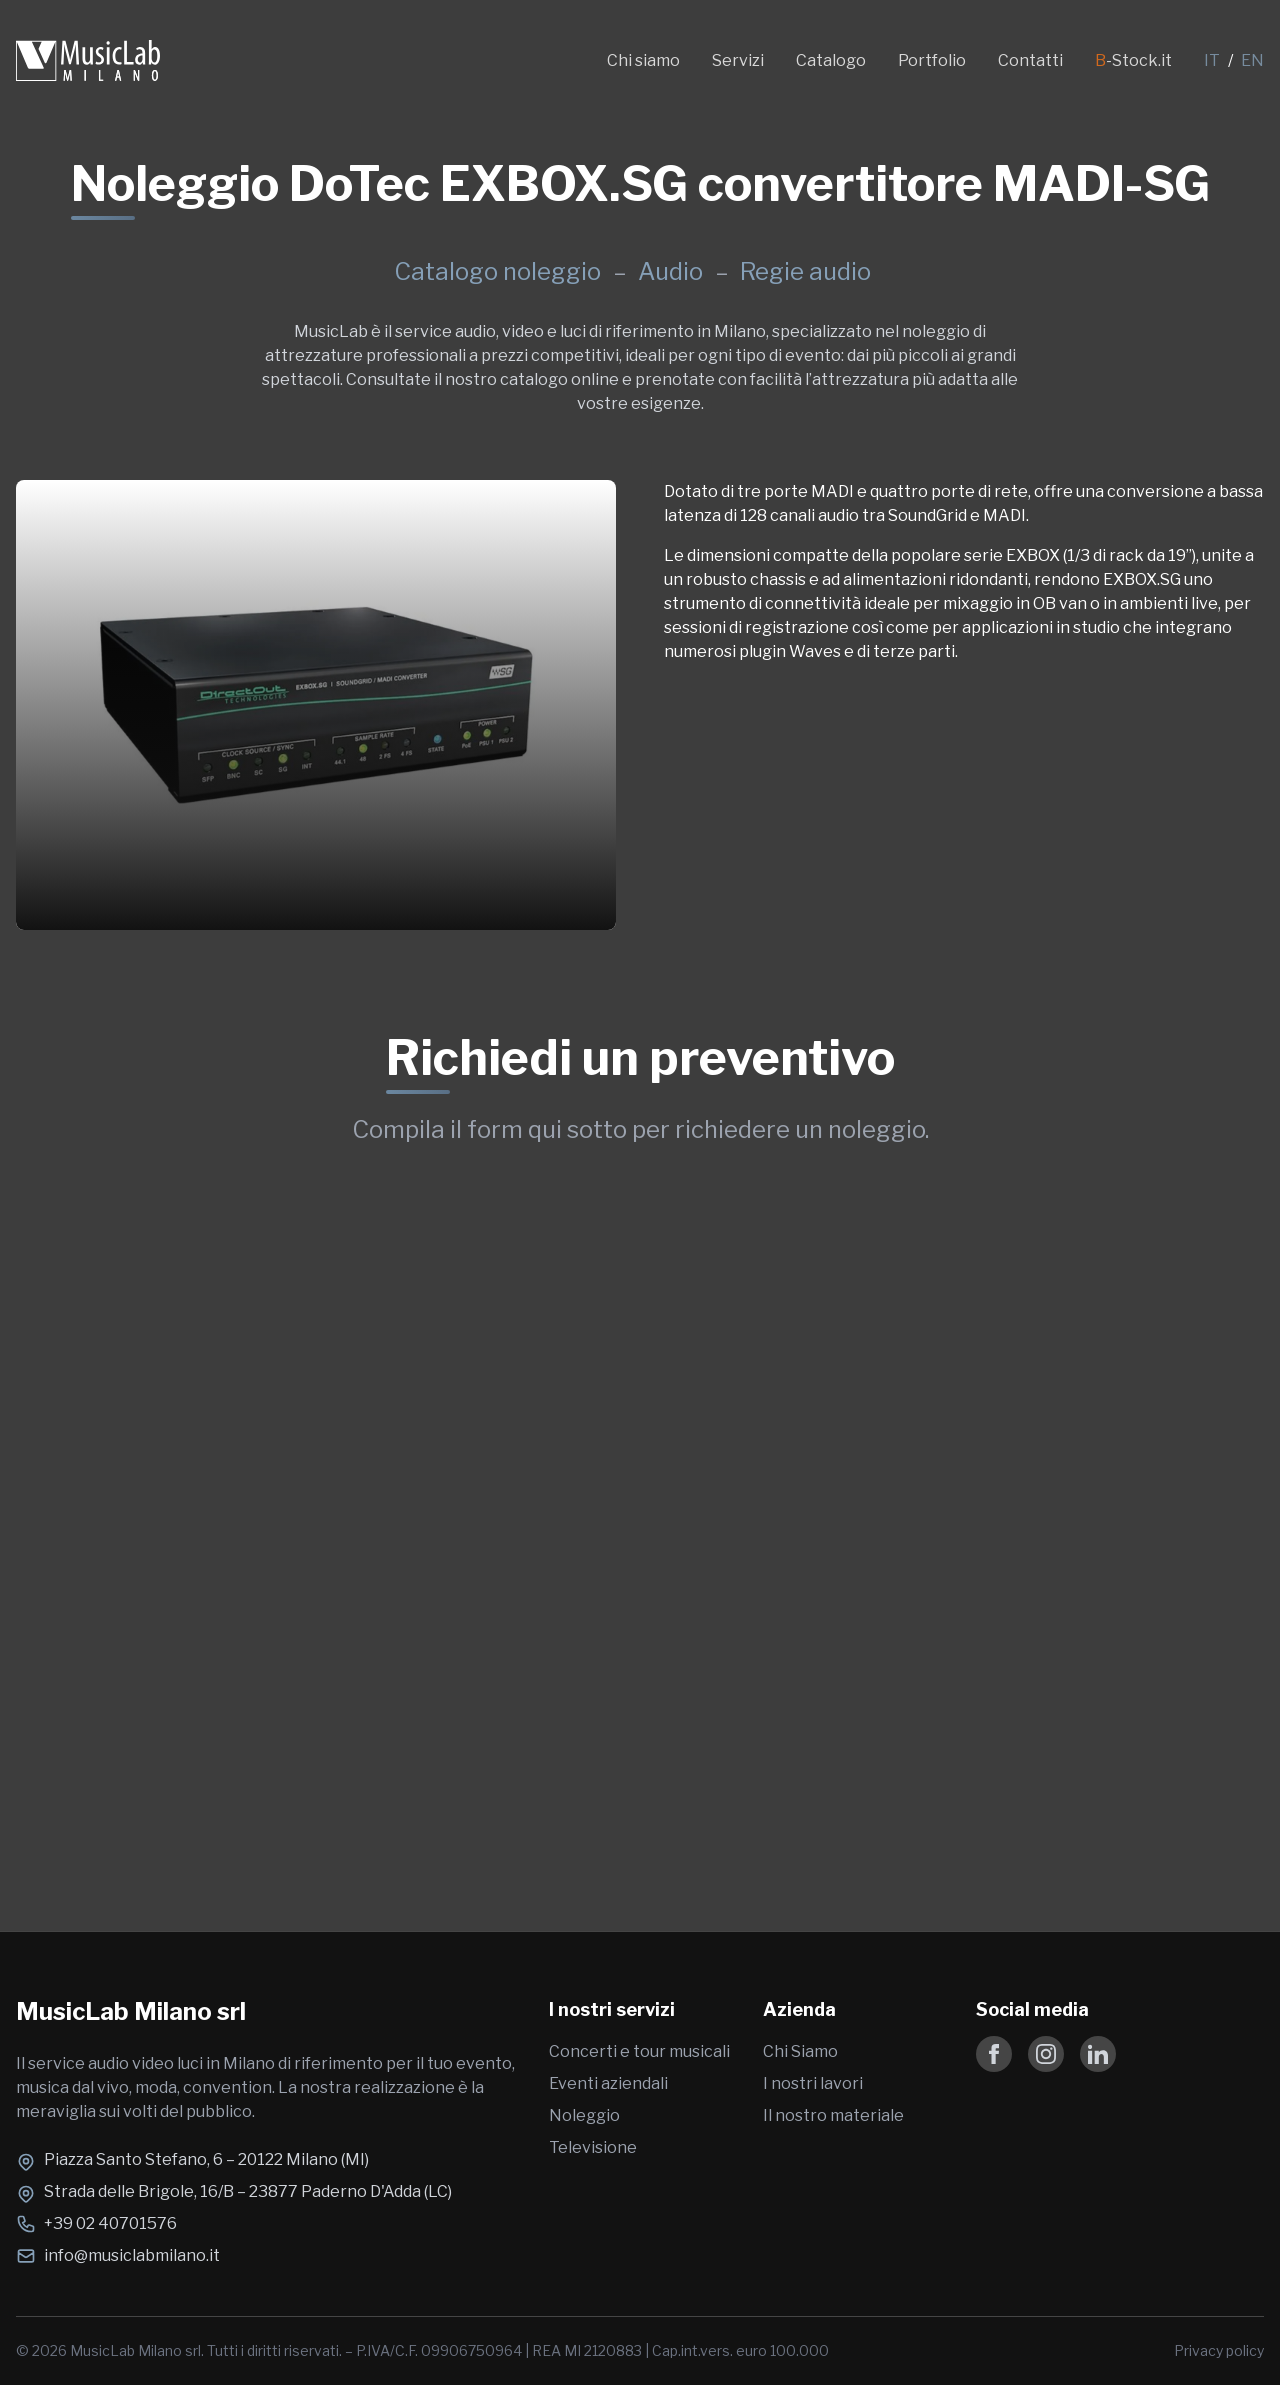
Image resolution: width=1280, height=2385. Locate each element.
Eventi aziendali (608, 2083)
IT (1212, 60)
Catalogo (831, 60)
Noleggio (584, 2115)
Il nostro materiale (833, 2115)
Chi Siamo (800, 2051)
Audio (673, 271)
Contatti (1030, 60)
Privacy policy (1219, 2350)
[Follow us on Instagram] (1046, 2054)
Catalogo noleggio (497, 271)
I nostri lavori (813, 2083)
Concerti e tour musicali (639, 2051)
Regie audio (805, 271)
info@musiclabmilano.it (132, 2255)
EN (1252, 60)
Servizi (738, 60)
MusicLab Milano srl (131, 2011)
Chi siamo (643, 60)
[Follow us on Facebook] (994, 2054)
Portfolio (932, 60)
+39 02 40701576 (110, 2223)
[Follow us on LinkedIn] (1098, 2054)
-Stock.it (1133, 60)
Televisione (593, 2147)
